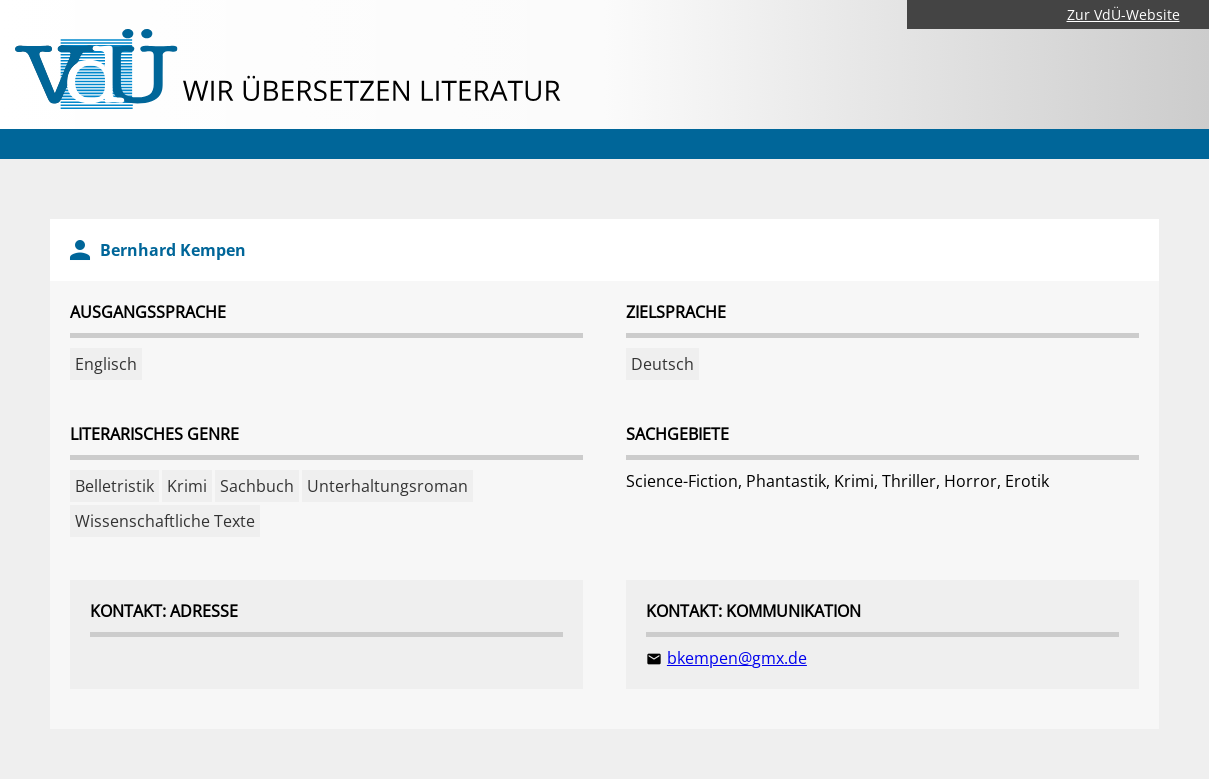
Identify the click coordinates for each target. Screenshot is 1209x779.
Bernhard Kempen (173, 250)
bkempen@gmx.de (737, 658)
